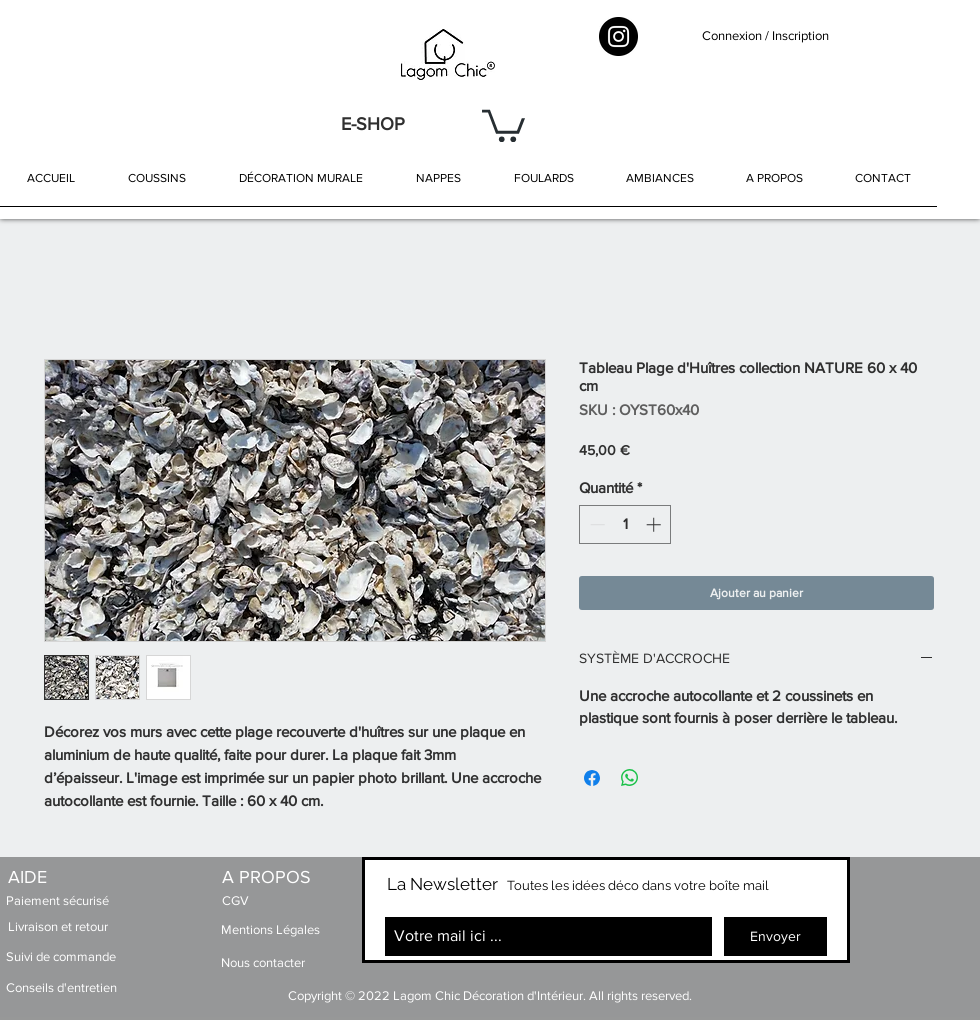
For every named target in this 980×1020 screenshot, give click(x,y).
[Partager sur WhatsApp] (630, 778)
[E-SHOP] (372, 124)
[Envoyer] (775, 936)
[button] (503, 124)
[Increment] (655, 524)
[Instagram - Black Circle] (618, 36)
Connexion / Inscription (765, 35)
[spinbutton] (625, 524)
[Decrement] (595, 524)
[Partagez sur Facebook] (592, 778)
